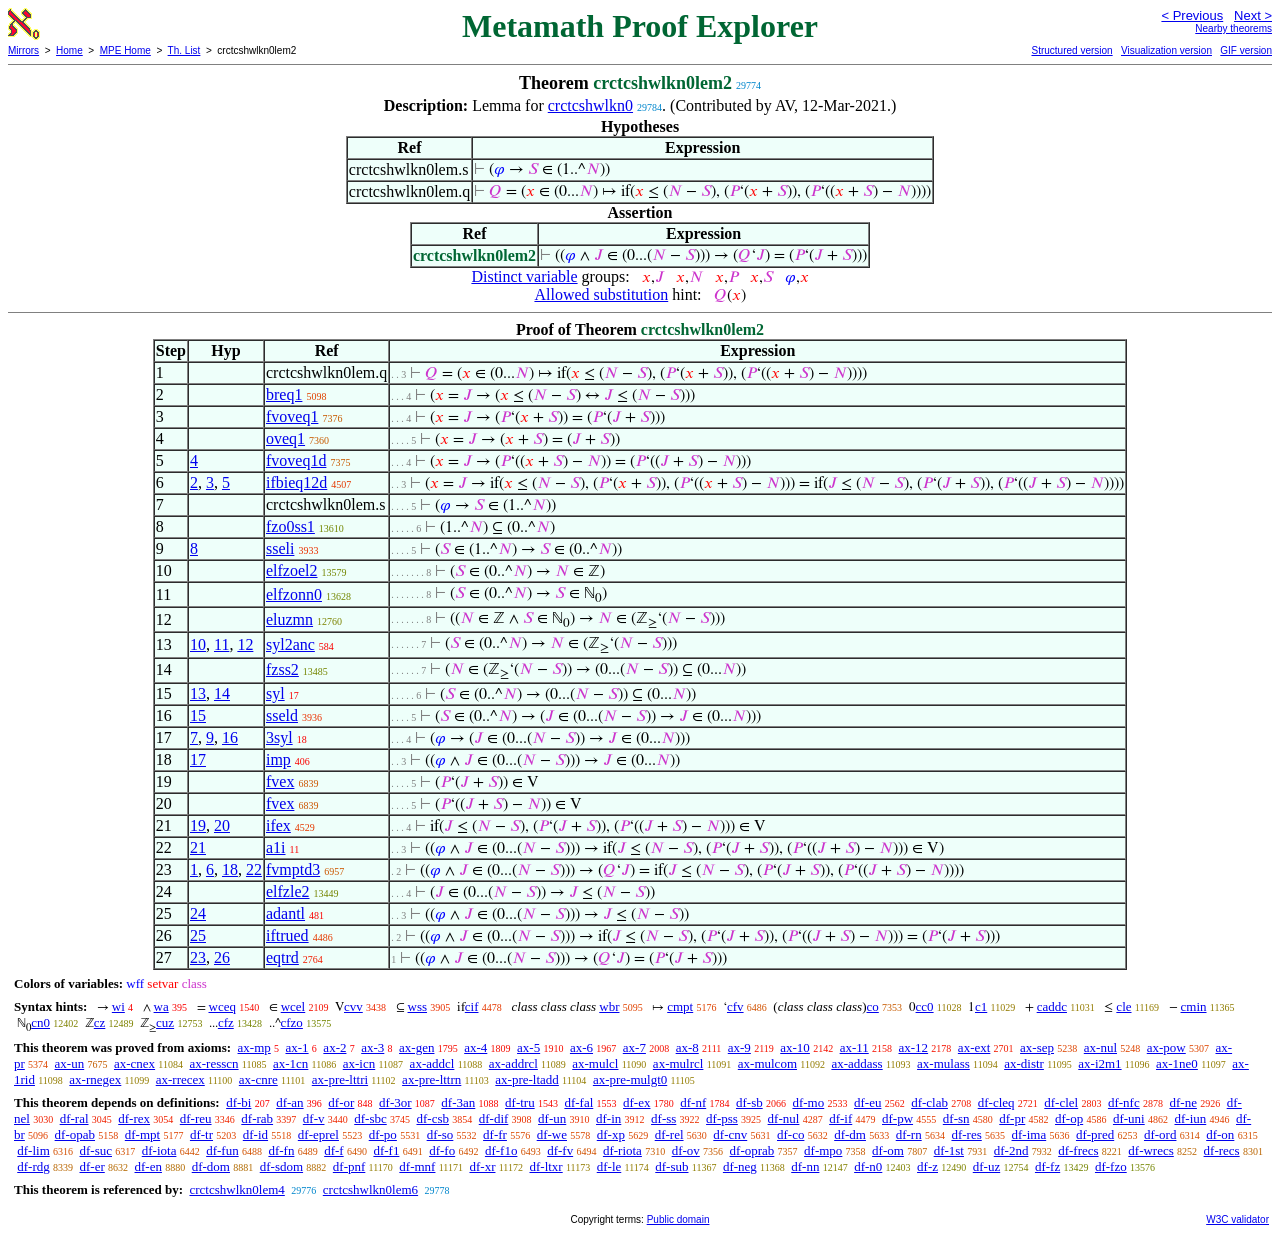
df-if (840, 1118)
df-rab (257, 1118)
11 (221, 644)
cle (1123, 1006)
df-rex (134, 1118)
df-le (609, 1166)
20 (222, 825)
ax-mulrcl (678, 1063)
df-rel (669, 1134)
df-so (440, 1134)
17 (198, 759)
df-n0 (868, 1166)
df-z (927, 1166)
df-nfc (1124, 1102)
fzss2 (282, 669)
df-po (383, 1134)
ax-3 (372, 1047)
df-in (608, 1118)
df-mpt (142, 1134)
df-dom (211, 1166)
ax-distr (1024, 1063)
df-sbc (370, 1118)
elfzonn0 (294, 594)
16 (230, 737)
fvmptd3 (293, 869)
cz (100, 1022)
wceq (222, 1006)
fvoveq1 (292, 416)
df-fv (560, 1150)
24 (198, 913)
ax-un (70, 1063)
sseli (280, 548)
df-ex (636, 1102)
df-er (92, 1166)
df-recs (1222, 1150)
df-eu (867, 1102)
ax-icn (359, 1063)
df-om (888, 1150)
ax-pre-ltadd (527, 1079)
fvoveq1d (296, 460)
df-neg (740, 1166)
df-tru (520, 1102)
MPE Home (125, 50)
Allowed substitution (601, 294)
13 (198, 693)
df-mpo (823, 1150)
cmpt (680, 1006)
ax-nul (1100, 1047)
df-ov (686, 1150)
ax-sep (1037, 1047)
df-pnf (349, 1166)
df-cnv (730, 1134)
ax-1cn (290, 1063)
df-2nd (1011, 1150)
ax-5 (528, 1047)
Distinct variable (524, 276)
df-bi (238, 1102)
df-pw (897, 1118)
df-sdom (281, 1166)
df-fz (1047, 1166)
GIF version (1246, 50)
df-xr (482, 1166)
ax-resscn (213, 1063)
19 (198, 825)
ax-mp (254, 1047)
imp (278, 759)
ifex (278, 825)
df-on (1220, 1134)
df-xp (611, 1134)
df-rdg (33, 1166)
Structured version (1071, 50)
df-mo (808, 1102)
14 (222, 693)
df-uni (1129, 1118)
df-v (314, 1118)
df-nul (784, 1118)
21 (198, 847)
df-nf (693, 1102)
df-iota (159, 1150)
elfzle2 (288, 891)
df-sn (956, 1118)
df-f (334, 1150)
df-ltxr (545, 1166)
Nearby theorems (1233, 28)
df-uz (986, 1166)
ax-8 (687, 1047)
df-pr (1012, 1118)
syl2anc (290, 644)
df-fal (578, 1102)
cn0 (40, 1022)
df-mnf (417, 1166)
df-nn (805, 1166)
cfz (226, 1022)
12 (245, 644)
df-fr (495, 1134)
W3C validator (1237, 1219)
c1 (981, 1006)
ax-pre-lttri (340, 1079)
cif (472, 1006)
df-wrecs (1150, 1150)
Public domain (678, 1219)
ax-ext (974, 1047)
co (873, 1006)
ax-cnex (134, 1063)
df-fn (281, 1150)
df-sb (749, 1102)
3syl (279, 737)
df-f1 (386, 1150)
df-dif (494, 1118)
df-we (552, 1134)
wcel (293, 1006)
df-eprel (318, 1134)
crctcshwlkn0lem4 (236, 1189)
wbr (609, 1006)
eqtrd (282, 957)
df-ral (74, 1118)
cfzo (292, 1022)
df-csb (432, 1118)
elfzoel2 (292, 570)
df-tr (201, 1134)
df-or (341, 1102)
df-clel (1061, 1102)
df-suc (96, 1150)
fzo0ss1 (290, 526)
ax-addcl (432, 1063)
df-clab (929, 1102)
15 (198, 715)
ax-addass (856, 1063)
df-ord (1160, 1134)
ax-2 (334, 1047)
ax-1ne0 (1177, 1063)
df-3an (458, 1102)
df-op (1069, 1118)
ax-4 (475, 1047)
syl (275, 693)
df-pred (1095, 1134)
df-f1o (501, 1150)
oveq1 (285, 438)
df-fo (442, 1150)
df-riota (622, 1150)
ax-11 (854, 1047)
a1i (276, 847)
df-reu (196, 1118)
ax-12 (914, 1047)
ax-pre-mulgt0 (630, 1079)
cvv (353, 1006)
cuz (165, 1022)
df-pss (722, 1118)
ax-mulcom (767, 1063)
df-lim (33, 1150)
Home (69, 50)
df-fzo (1111, 1166)
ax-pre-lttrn (431, 1079)
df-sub (671, 1166)
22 (254, 869)
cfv (735, 1006)
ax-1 (297, 1047)
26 (222, 957)
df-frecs (1078, 1150)
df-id (255, 1134)
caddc (1052, 1006)
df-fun (222, 1150)
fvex (280, 781)
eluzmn (289, 619)
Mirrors (23, 50)
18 (230, 869)
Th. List (184, 50)
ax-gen (416, 1047)
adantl (285, 913)
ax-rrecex (180, 1079)
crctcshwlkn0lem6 (370, 1189)
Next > (1253, 15)
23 (198, 957)
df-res (966, 1134)
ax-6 (581, 1047)
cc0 (925, 1006)
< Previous (1192, 15)
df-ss (663, 1118)
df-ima (1029, 1134)
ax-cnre (258, 1079)
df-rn (909, 1134)
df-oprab (752, 1150)
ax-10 (795, 1047)
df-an (289, 1102)
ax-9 (739, 1047)
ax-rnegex (95, 1079)
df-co (790, 1134)
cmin (1194, 1006)
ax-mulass (943, 1063)
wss (418, 1006)
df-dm (850, 1134)
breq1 (284, 394)
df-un (552, 1118)
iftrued (287, 935)
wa (161, 1006)
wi (118, 1006)
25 (198, 935)
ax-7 (634, 1047)
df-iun (1190, 1118)
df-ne (1182, 1102)
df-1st (949, 1150)
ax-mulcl (595, 1063)
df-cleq (996, 1102)
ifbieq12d (296, 482)
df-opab (75, 1134)
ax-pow (1166, 1047)
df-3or (395, 1102)
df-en (148, 1166)
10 (198, 644)
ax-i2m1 (1099, 1063)
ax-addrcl (513, 1063)
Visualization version (1166, 50)
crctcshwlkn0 (590, 105)
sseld (282, 715)
